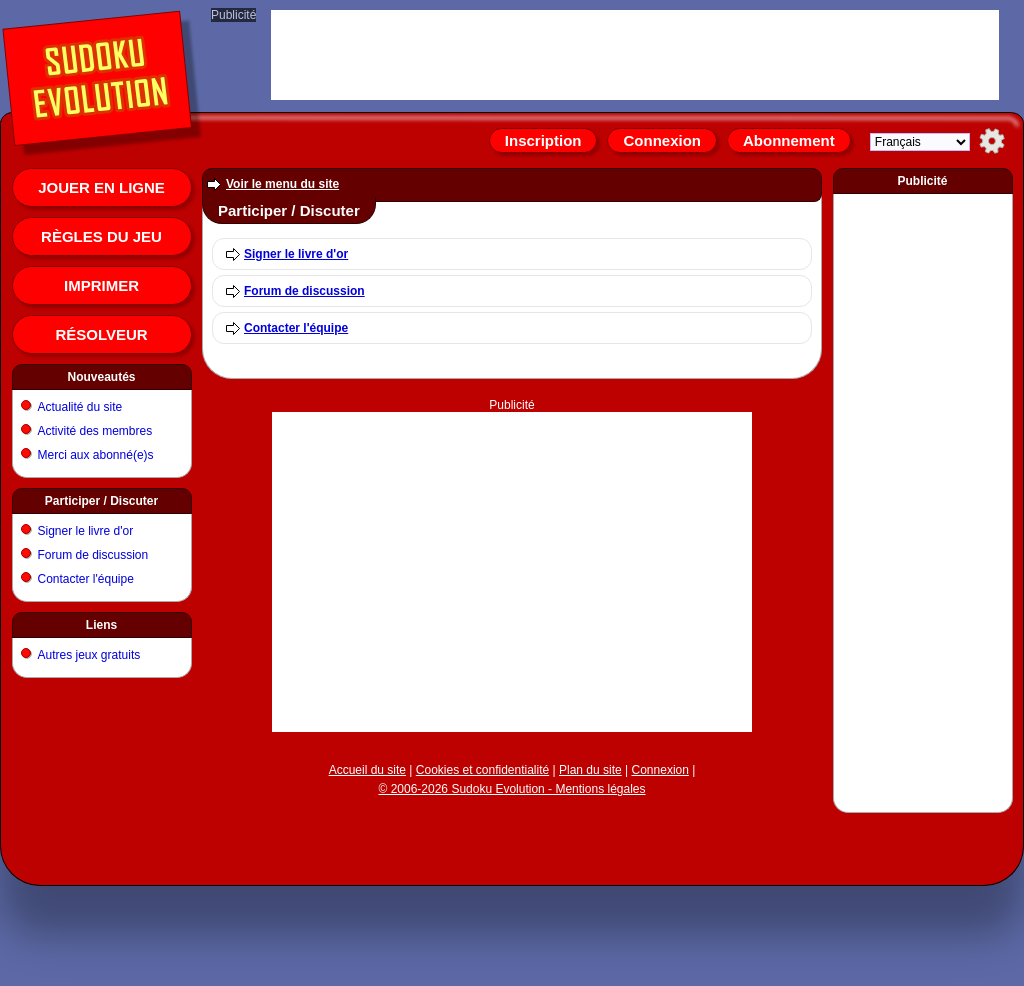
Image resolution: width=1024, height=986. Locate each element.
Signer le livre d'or (86, 531)
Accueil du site (367, 770)
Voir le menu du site (282, 184)
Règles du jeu (101, 236)
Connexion (662, 140)
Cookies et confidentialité (482, 770)
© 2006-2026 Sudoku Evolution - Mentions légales (511, 789)
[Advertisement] (923, 499)
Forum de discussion (93, 555)
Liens (101, 625)
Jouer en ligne (101, 187)
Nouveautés (101, 377)
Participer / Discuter (101, 501)
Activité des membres (95, 431)
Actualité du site (80, 407)
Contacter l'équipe (86, 579)
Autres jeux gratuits (89, 655)
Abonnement (789, 140)
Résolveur (101, 334)
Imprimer (101, 285)
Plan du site (590, 770)
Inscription (543, 140)
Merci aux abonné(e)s (96, 455)
